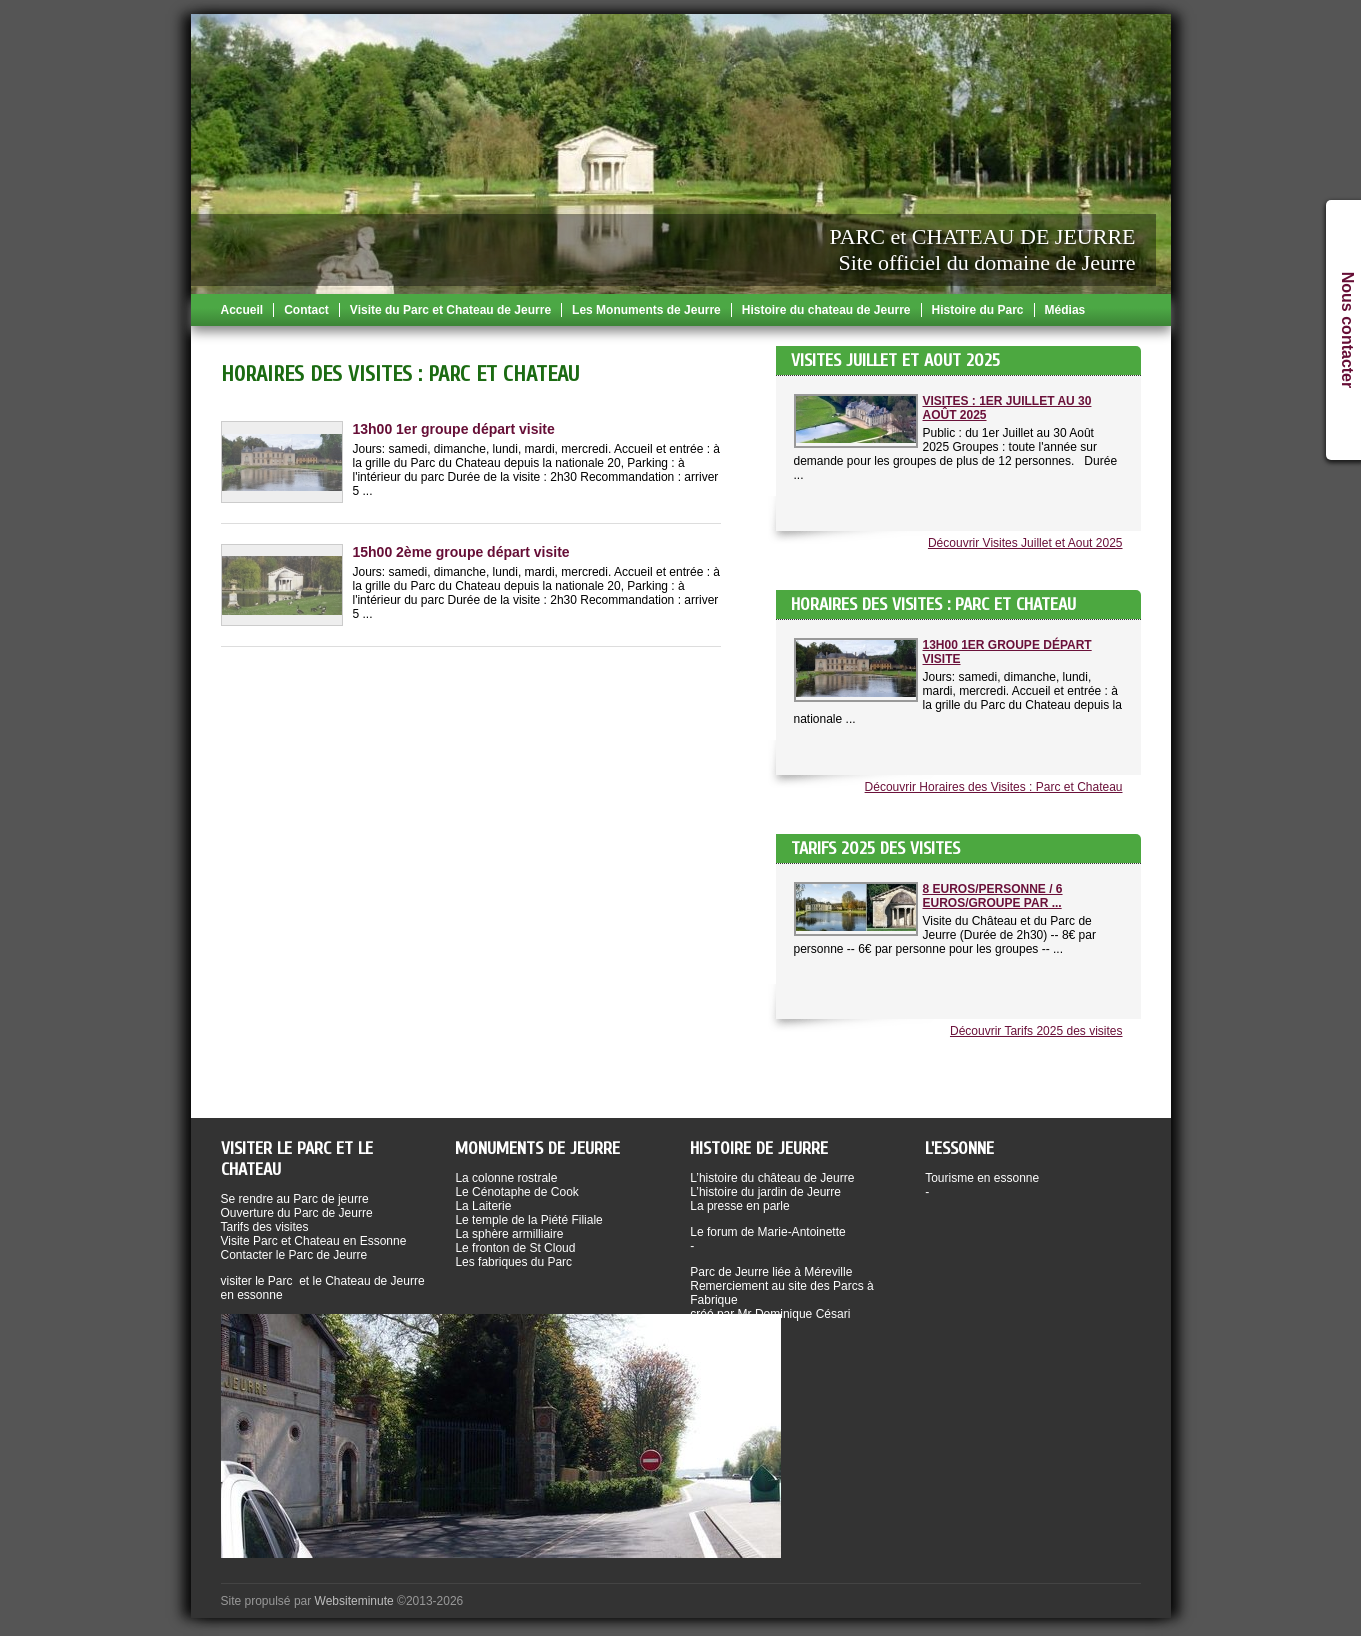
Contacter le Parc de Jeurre (294, 1255)
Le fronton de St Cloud (515, 1248)
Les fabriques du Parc (513, 1262)
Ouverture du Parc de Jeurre (297, 1213)
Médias (1065, 310)
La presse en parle (739, 1206)
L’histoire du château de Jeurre (772, 1178)
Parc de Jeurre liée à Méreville (771, 1272)
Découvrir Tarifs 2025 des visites (1036, 1031)
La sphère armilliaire (509, 1234)
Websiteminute (354, 1601)
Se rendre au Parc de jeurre (295, 1199)
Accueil (242, 310)
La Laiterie (483, 1206)
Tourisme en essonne (982, 1178)
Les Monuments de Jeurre (646, 310)
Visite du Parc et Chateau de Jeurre (450, 310)
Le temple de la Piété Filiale (528, 1220)
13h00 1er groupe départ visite (1007, 652)
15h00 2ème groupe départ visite (461, 552)
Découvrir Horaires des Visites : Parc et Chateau (994, 787)
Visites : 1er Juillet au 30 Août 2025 (1007, 408)
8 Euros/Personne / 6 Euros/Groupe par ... (993, 896)
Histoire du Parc (978, 310)
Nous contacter (1347, 330)
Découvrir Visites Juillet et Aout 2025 (1025, 543)
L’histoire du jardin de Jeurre (765, 1192)
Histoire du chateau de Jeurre (826, 310)
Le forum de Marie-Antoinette (767, 1232)
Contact (306, 310)
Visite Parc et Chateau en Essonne (314, 1241)
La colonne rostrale (506, 1178)
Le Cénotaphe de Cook (516, 1192)
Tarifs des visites (265, 1227)
